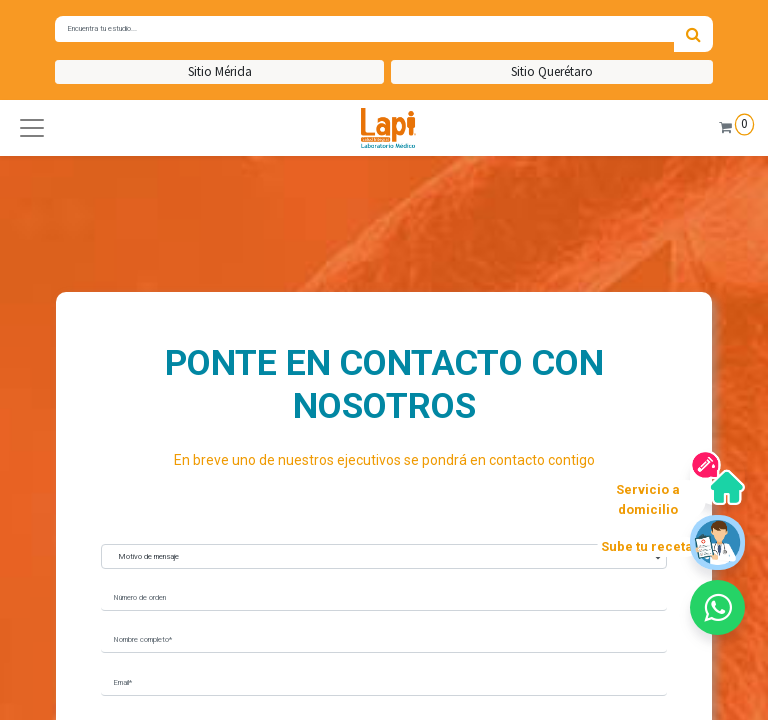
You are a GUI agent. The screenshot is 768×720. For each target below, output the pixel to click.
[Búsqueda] (693, 34)
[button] (32, 128)
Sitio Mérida (220, 71)
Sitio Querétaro (552, 71)
